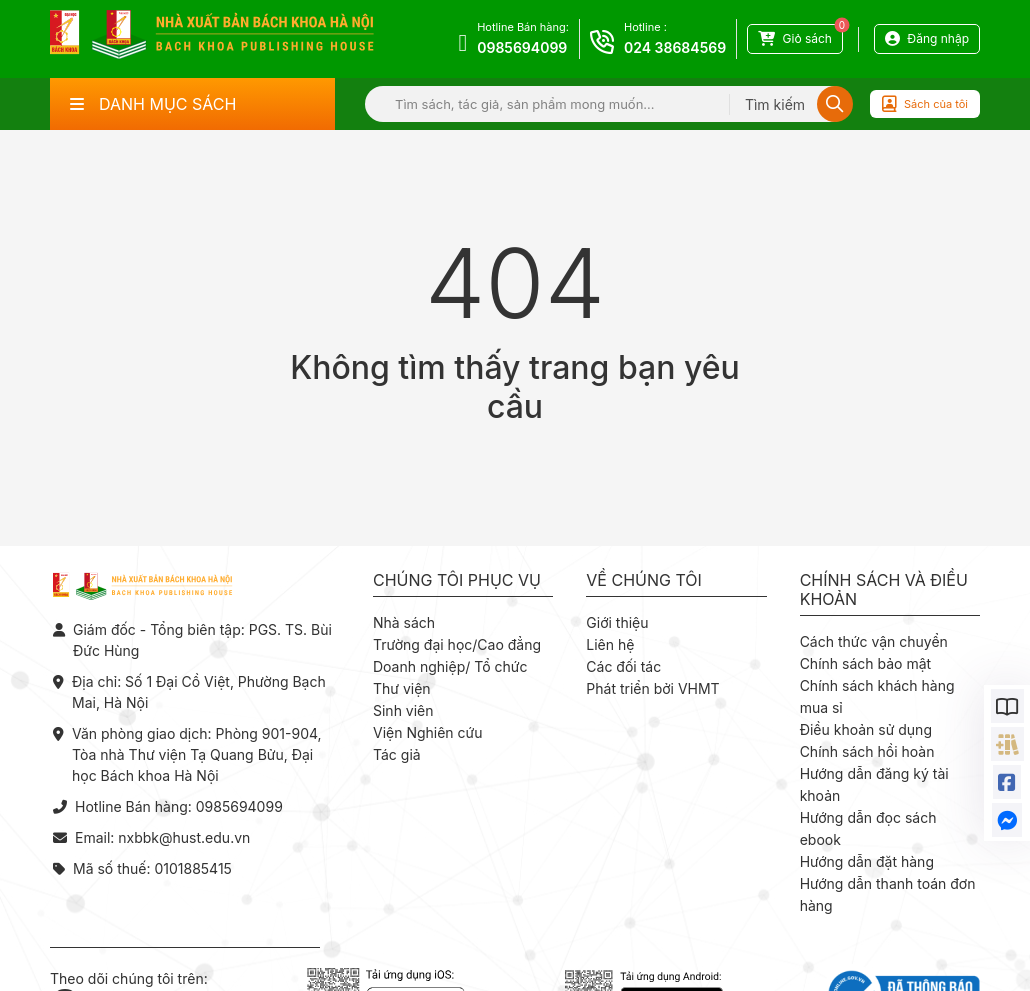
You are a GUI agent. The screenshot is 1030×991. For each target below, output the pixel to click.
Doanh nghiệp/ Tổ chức (450, 666)
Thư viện (402, 688)
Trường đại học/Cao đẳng (457, 644)
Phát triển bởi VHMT (652, 688)
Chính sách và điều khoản (884, 590)
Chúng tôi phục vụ (457, 580)
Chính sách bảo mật (865, 663)
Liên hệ (610, 644)
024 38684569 (675, 47)
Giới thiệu (617, 622)
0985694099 (522, 47)
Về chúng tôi (644, 580)
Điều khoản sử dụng (866, 729)
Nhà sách (404, 622)
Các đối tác (623, 666)
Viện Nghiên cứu (428, 732)
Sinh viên (403, 710)
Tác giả (397, 754)
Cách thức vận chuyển (874, 641)
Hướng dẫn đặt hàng (867, 861)
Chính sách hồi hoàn (867, 751)
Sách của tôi (925, 104)
